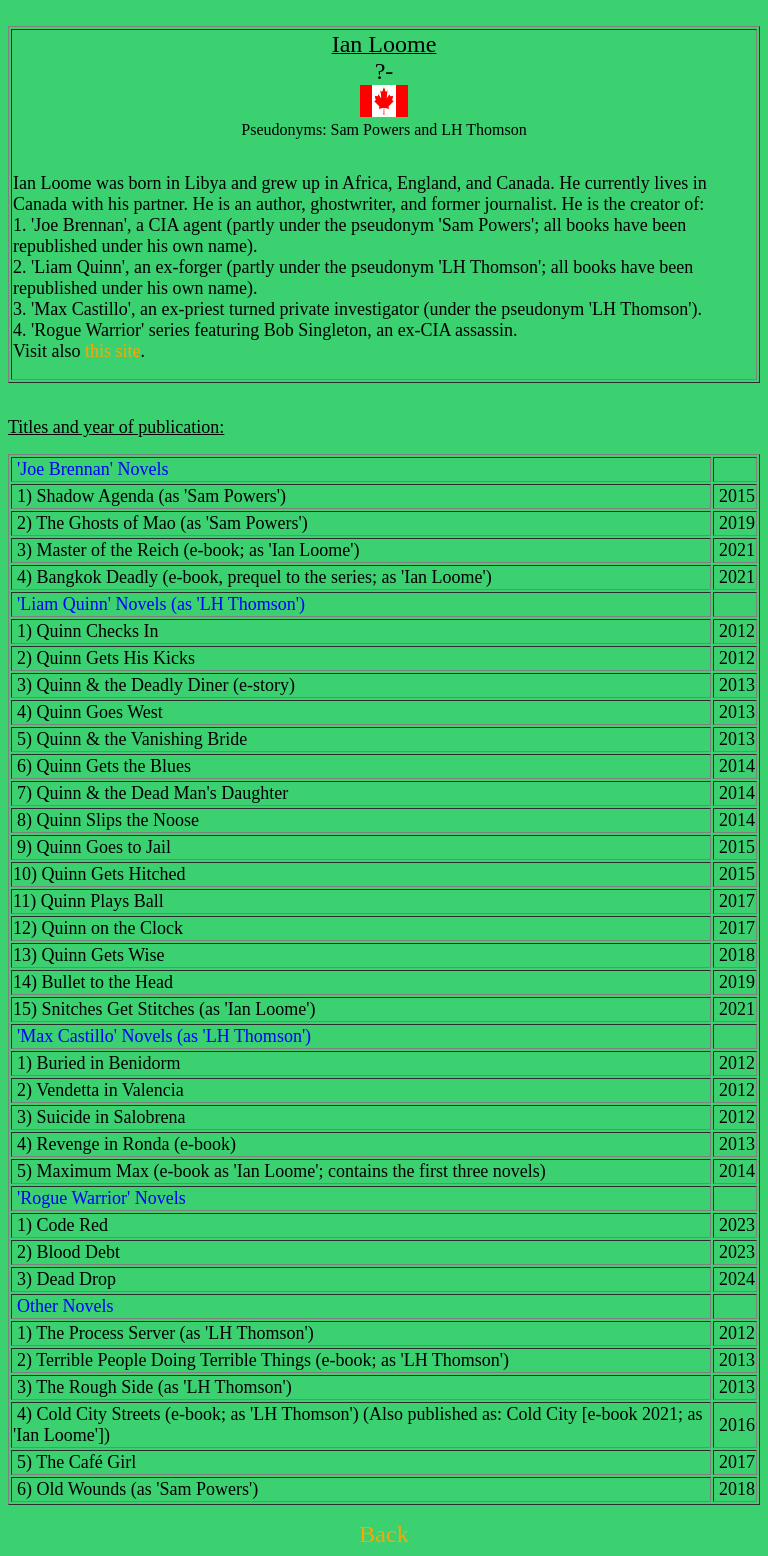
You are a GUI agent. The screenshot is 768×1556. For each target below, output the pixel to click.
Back (383, 1534)
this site (113, 351)
